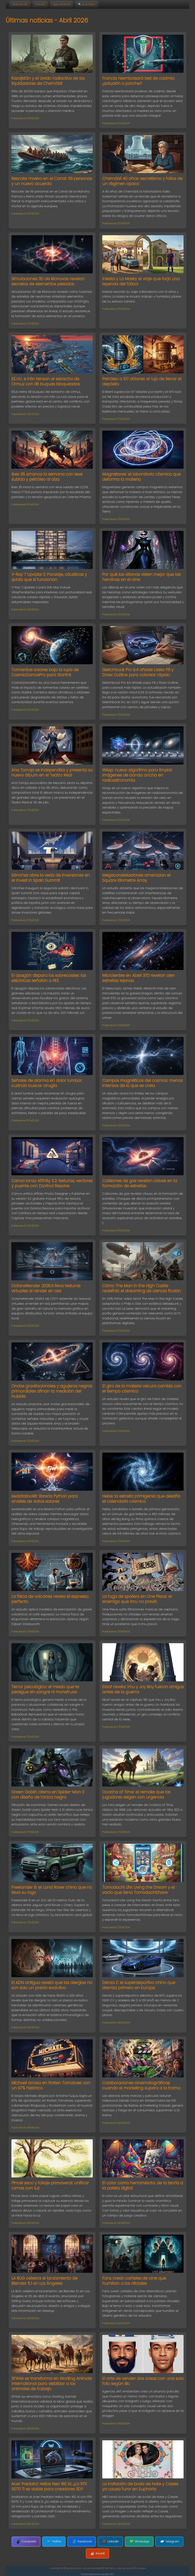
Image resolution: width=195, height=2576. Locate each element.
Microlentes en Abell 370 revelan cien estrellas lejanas (138, 978)
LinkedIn (110, 2541)
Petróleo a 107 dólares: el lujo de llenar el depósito (141, 381)
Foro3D (40, 4)
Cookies (140, 2568)
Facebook (82, 2541)
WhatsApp (139, 2541)
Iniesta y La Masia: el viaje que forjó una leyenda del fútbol (141, 281)
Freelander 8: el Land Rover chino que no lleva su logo (51, 1889)
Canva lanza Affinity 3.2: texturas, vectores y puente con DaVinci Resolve (52, 1183)
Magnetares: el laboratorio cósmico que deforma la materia (141, 476)
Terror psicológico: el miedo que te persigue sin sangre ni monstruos (45, 1689)
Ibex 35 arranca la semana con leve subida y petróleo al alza (46, 476)
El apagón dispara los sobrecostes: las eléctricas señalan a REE (48, 978)
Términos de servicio (118, 2568)
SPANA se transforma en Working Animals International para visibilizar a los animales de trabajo (51, 2383)
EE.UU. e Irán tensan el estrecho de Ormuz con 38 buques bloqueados (45, 381)
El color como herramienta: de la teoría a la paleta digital (142, 2185)
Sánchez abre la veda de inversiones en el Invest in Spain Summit (50, 877)
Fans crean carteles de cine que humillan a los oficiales (134, 2280)
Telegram (169, 2541)
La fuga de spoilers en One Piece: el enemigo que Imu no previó (137, 1599)
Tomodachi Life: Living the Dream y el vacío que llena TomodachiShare (138, 1889)
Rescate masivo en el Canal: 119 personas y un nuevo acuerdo (51, 181)
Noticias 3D (20, 4)
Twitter (53, 2541)
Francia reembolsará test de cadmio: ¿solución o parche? (138, 80)
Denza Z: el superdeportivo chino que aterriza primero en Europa (138, 1985)
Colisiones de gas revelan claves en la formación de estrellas (139, 1183)
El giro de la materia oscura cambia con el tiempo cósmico (141, 1388)
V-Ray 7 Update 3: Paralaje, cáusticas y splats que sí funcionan (49, 577)
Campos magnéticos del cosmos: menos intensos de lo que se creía (142, 1083)
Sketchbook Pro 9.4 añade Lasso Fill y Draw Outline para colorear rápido (137, 672)
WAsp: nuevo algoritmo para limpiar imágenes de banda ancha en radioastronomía (137, 775)
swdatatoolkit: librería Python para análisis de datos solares (44, 1498)
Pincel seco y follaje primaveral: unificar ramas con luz (50, 2185)
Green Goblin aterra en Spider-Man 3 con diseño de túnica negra (47, 1794)
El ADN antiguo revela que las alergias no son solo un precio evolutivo (51, 1985)
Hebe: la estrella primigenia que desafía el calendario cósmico (141, 1498)
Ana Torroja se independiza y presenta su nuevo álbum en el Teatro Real (52, 772)
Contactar (56, 2568)
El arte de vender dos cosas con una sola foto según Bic (143, 2381)
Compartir (26, 2541)
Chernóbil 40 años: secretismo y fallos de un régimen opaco (142, 181)
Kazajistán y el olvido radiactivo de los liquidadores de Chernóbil (48, 80)
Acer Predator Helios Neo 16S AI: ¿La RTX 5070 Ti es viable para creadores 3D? (49, 2486)
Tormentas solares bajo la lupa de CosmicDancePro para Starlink (45, 672)
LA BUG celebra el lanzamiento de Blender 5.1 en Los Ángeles (44, 2280)
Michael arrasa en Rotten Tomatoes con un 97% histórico (50, 2085)
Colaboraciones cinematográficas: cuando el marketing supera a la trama (141, 2085)
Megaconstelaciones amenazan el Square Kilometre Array (136, 877)
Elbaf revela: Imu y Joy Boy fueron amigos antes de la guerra (143, 1689)
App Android (61, 4)
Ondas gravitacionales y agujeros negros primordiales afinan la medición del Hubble (51, 1391)
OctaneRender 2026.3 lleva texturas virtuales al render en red (45, 1288)
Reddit (97, 2553)
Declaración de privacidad (83, 2568)
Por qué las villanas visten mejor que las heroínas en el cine (141, 577)
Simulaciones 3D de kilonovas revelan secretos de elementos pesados (48, 281)
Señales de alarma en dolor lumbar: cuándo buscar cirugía (46, 1083)
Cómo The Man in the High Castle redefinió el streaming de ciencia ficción (141, 1288)
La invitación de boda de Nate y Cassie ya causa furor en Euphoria (140, 2486)
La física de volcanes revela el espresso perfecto (50, 1599)
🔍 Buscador (86, 4)
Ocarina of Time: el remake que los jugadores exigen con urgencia (136, 1794)
